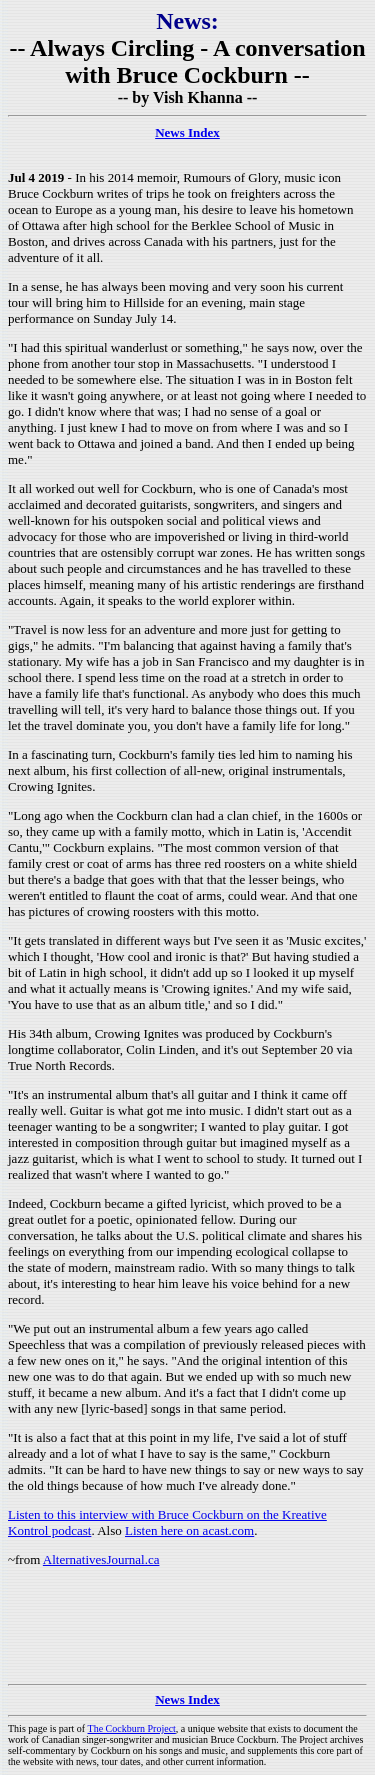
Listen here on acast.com (189, 1530)
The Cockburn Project (132, 1728)
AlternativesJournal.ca (101, 1559)
